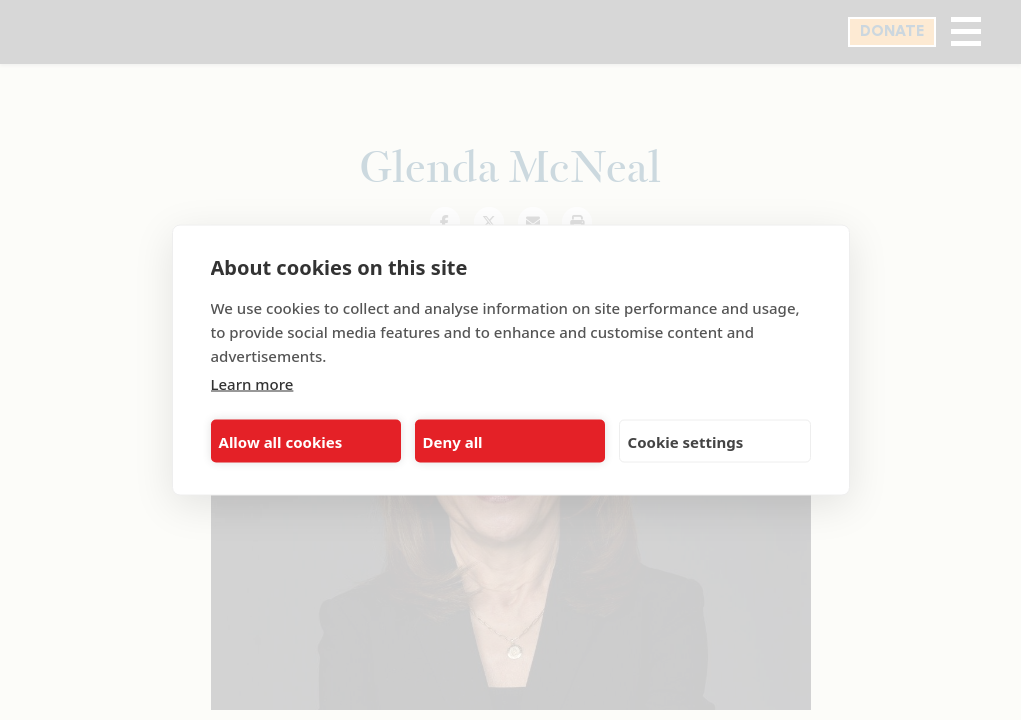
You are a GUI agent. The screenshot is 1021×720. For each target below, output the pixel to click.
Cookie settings (686, 441)
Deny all (453, 441)
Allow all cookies (281, 441)
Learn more (252, 384)
